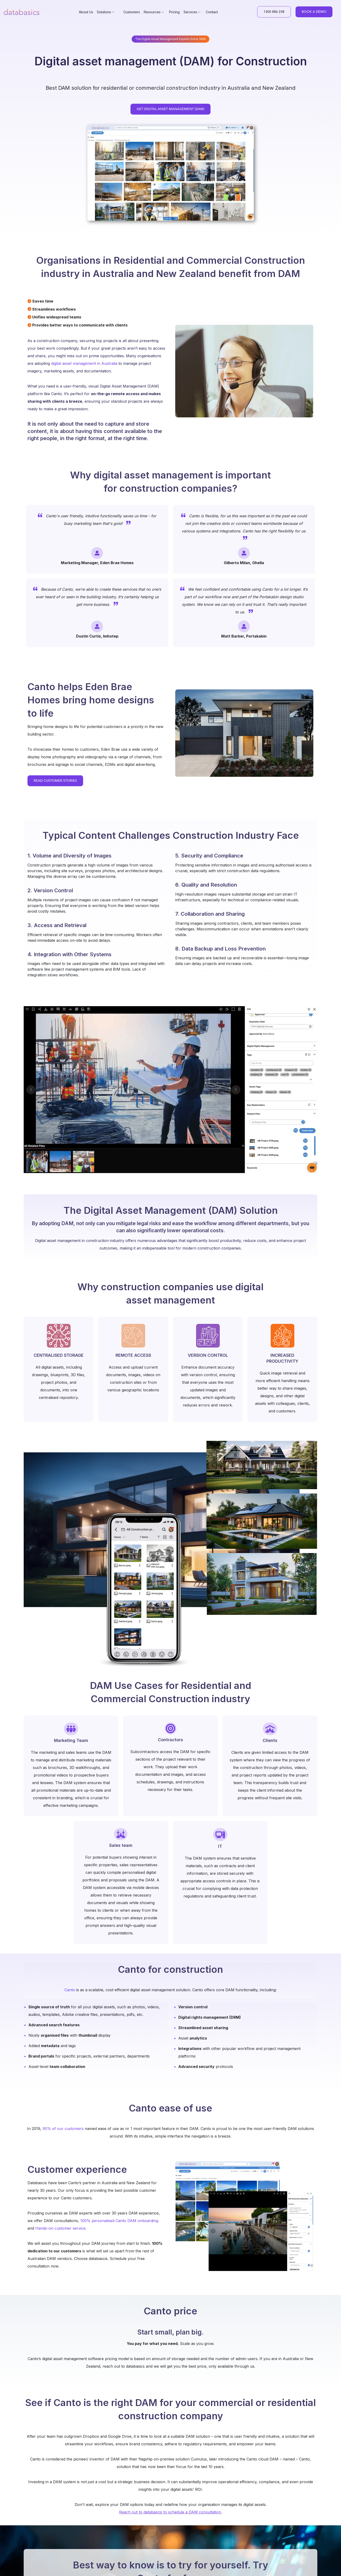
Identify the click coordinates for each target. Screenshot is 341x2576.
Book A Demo (314, 11)
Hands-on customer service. (60, 2228)
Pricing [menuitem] (174, 12)
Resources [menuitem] (152, 12)
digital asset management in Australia (84, 363)
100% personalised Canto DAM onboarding (119, 2220)
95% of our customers (63, 2128)
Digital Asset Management (123, 386)
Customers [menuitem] (131, 12)
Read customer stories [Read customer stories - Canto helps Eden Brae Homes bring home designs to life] (55, 780)
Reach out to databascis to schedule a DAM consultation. (170, 2512)
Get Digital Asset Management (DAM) (170, 109)
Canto (69, 1989)
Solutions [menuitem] (104, 12)
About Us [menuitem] (86, 12)
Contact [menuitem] (212, 12)
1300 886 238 (274, 11)
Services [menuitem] (190, 12)
